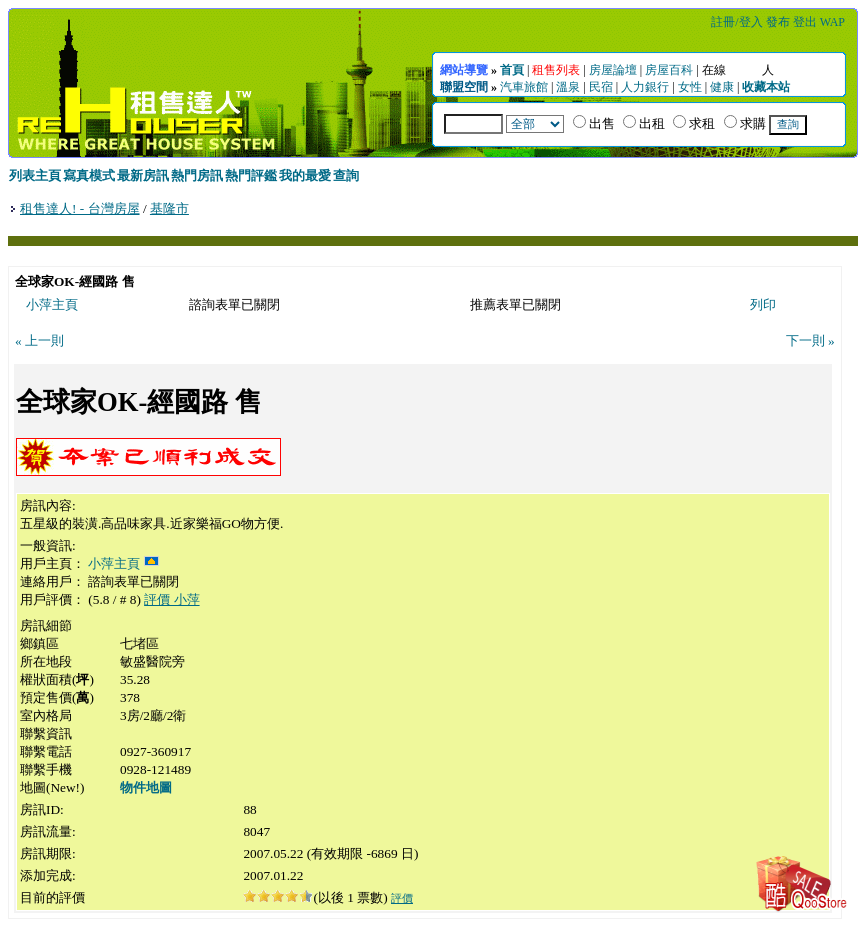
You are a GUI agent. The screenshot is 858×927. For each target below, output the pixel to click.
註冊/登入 (736, 22)
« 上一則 (39, 340)
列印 (763, 304)
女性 (690, 87)
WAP (832, 22)
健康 (722, 87)
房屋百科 (669, 70)
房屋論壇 (613, 70)
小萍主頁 (52, 304)
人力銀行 (645, 87)
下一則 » (810, 340)
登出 (805, 22)
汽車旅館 (524, 87)
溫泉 (568, 87)
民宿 (601, 87)
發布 (778, 22)
